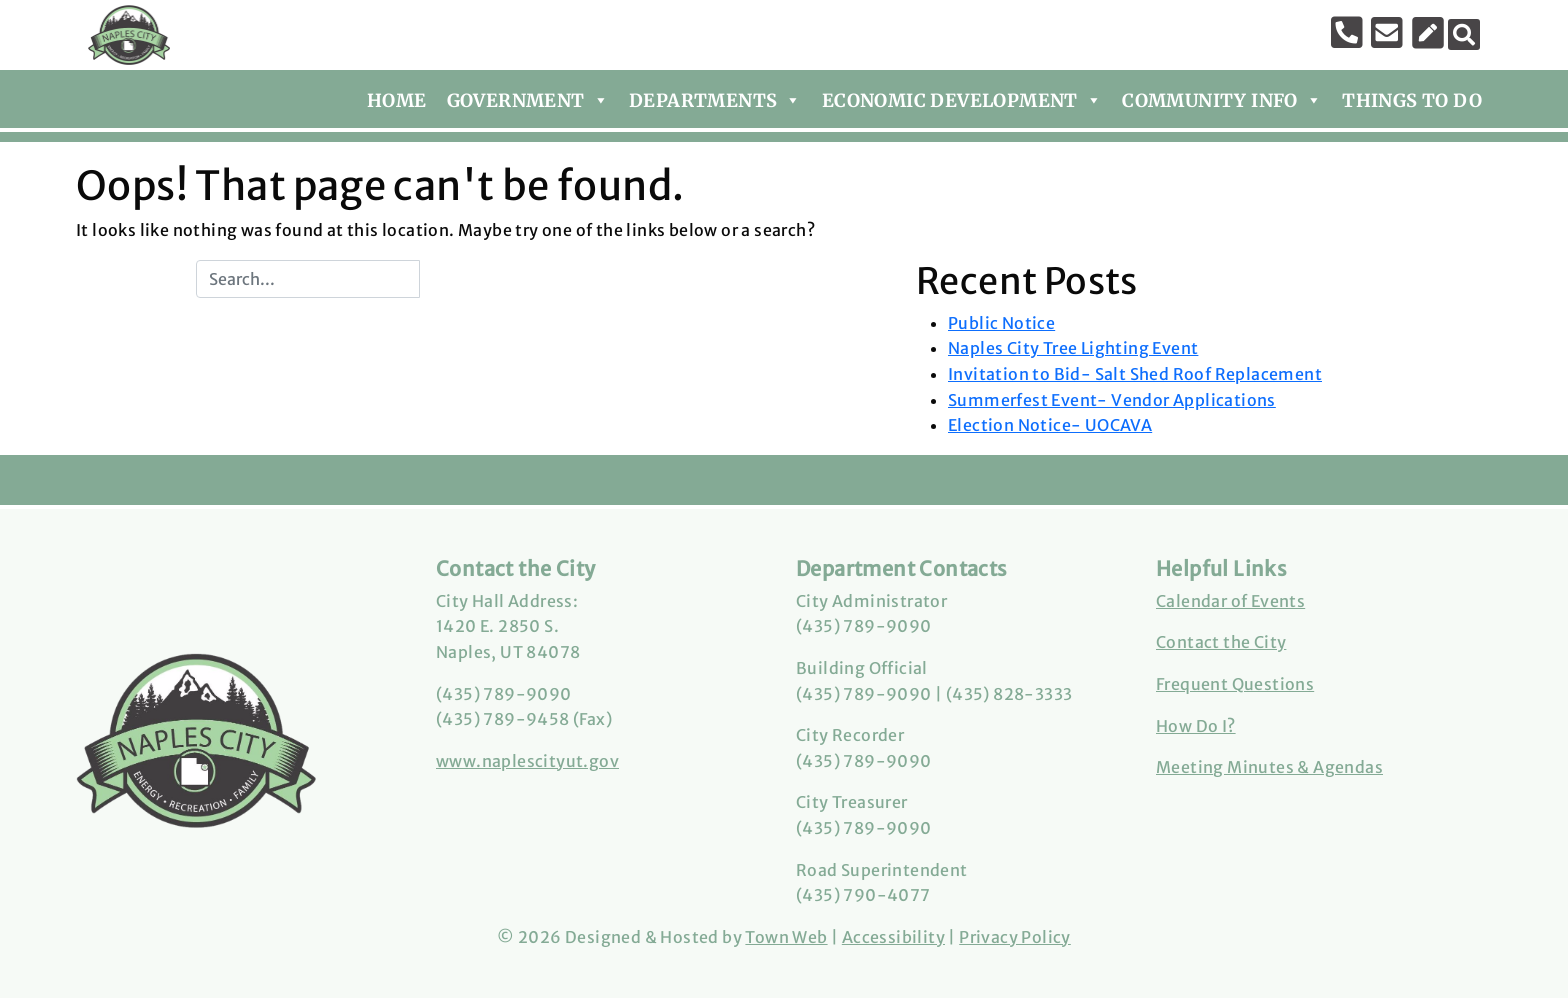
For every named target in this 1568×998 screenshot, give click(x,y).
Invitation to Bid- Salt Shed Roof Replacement (1135, 374)
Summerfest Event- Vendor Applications (1112, 400)
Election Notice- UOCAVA (1050, 425)
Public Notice (1001, 323)
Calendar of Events (1230, 601)
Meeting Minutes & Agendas (1269, 767)
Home (397, 100)
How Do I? (1196, 726)
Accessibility (893, 937)
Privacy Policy (1015, 937)
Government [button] (528, 97)
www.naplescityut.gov (527, 761)
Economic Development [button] (962, 97)
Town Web (786, 937)
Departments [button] (715, 97)
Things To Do (1412, 100)
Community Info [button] (1222, 97)
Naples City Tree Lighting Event (1073, 348)
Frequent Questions (1235, 684)
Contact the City (1221, 642)
